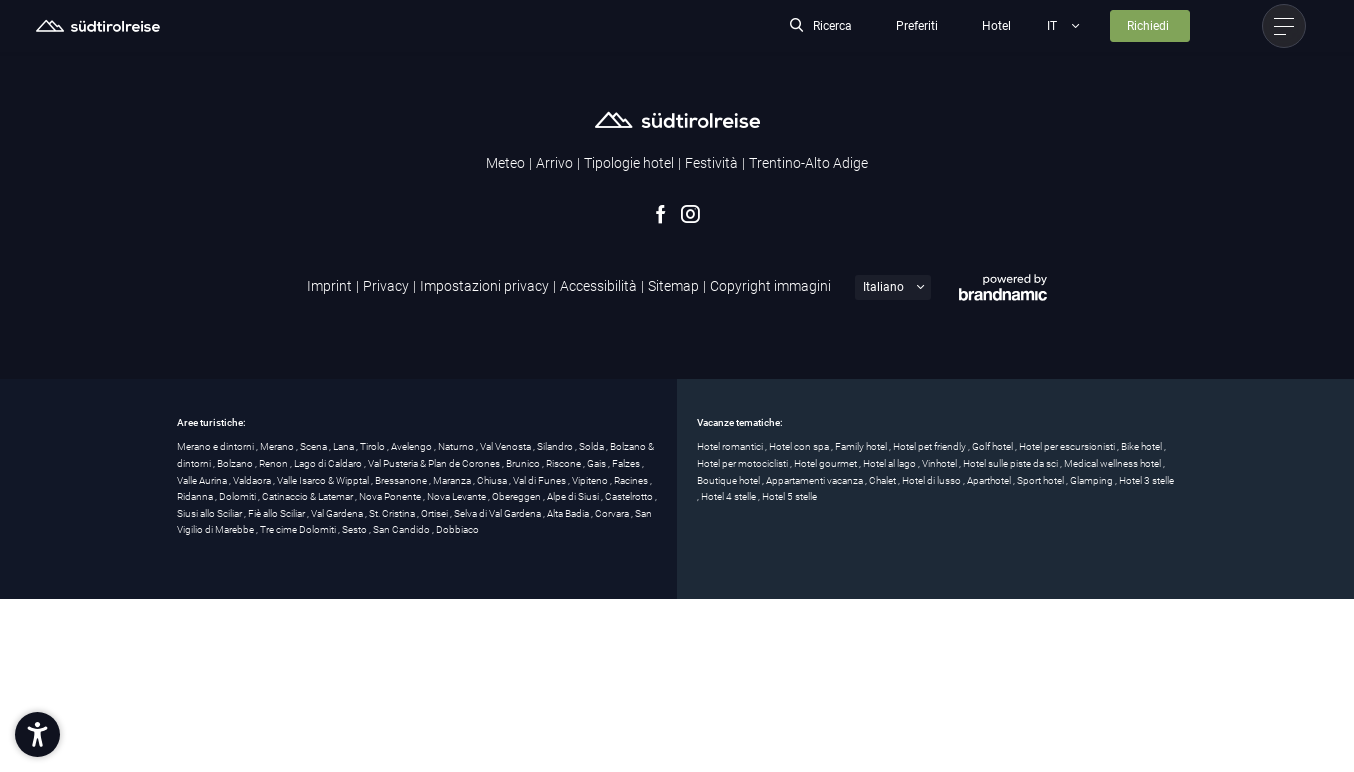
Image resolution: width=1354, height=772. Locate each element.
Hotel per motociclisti (743, 463)
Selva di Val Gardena (498, 513)
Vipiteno (591, 480)
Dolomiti (238, 496)
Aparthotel (990, 480)
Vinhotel (940, 463)
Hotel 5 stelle (789, 496)
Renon (274, 463)
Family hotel (862, 446)
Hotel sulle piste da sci (1011, 463)
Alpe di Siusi (574, 496)
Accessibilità (598, 286)
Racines (632, 480)
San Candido (402, 529)
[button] (37, 734)
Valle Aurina (203, 480)
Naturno (457, 446)
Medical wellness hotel (1113, 463)
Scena (314, 446)
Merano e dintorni (216, 446)
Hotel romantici (731, 446)
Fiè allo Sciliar (277, 513)
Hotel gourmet (826, 463)
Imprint (329, 286)
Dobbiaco (457, 529)
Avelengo (412, 446)
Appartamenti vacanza (815, 480)
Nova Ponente (391, 496)
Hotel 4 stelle (729, 496)
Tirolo (373, 446)
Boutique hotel (729, 480)
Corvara (613, 513)
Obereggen (517, 496)
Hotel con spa (800, 446)
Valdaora (253, 480)
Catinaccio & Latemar (308, 496)
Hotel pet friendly (930, 446)
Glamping (1092, 480)
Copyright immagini (770, 286)
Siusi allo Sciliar (210, 513)
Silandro (556, 446)
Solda (592, 446)
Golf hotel (993, 446)
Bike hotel (1142, 446)
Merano (278, 446)
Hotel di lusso (932, 480)
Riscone (564, 463)
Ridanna (196, 496)
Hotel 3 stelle (1146, 480)
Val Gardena (338, 513)
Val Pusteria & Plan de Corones (435, 463)
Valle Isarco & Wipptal (324, 480)
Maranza (453, 480)
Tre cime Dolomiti (299, 529)
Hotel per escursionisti (1068, 446)
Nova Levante (457, 496)
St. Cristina (393, 513)
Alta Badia (569, 513)
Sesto (355, 529)
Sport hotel (1041, 480)
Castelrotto (630, 496)
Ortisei (435, 513)
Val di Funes (540, 480)
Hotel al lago (890, 463)
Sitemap (673, 286)
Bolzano (236, 463)
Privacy (386, 286)
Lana (344, 446)
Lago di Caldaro (329, 463)
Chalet (883, 480)
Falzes (627, 463)
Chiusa (493, 480)
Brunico (524, 463)
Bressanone (402, 480)
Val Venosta (506, 446)
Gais (597, 463)
